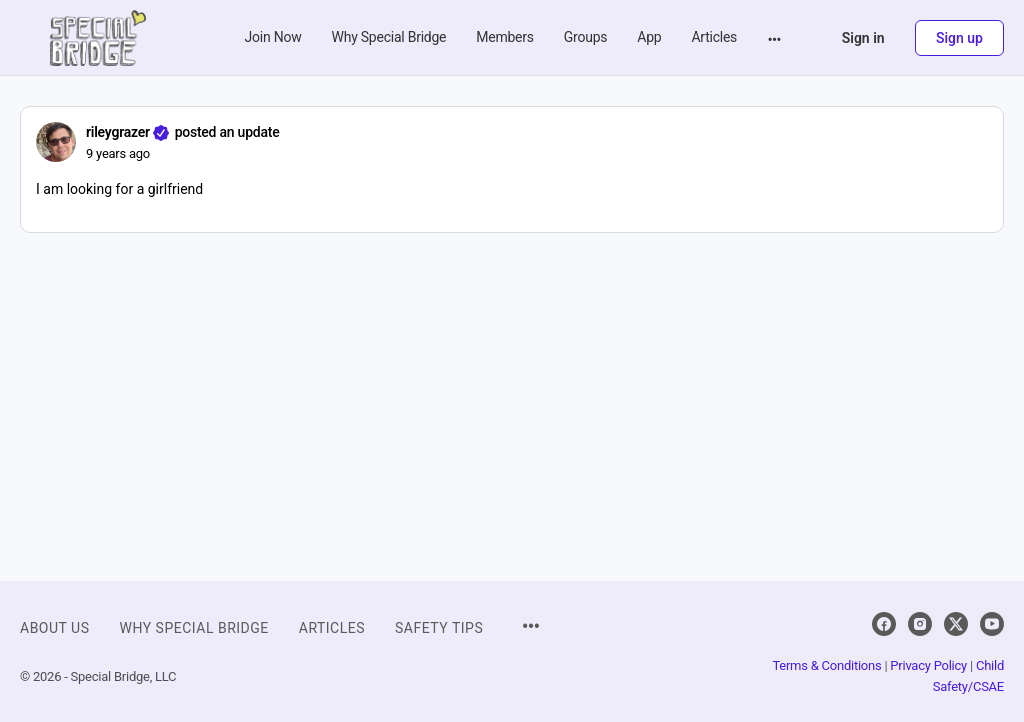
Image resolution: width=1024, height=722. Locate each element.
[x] (956, 624)
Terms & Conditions (826, 665)
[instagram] (920, 624)
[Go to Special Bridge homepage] (98, 36)
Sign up (959, 38)
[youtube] (992, 624)
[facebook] (884, 624)
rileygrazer (118, 132)
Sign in (863, 38)
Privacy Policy (928, 665)
